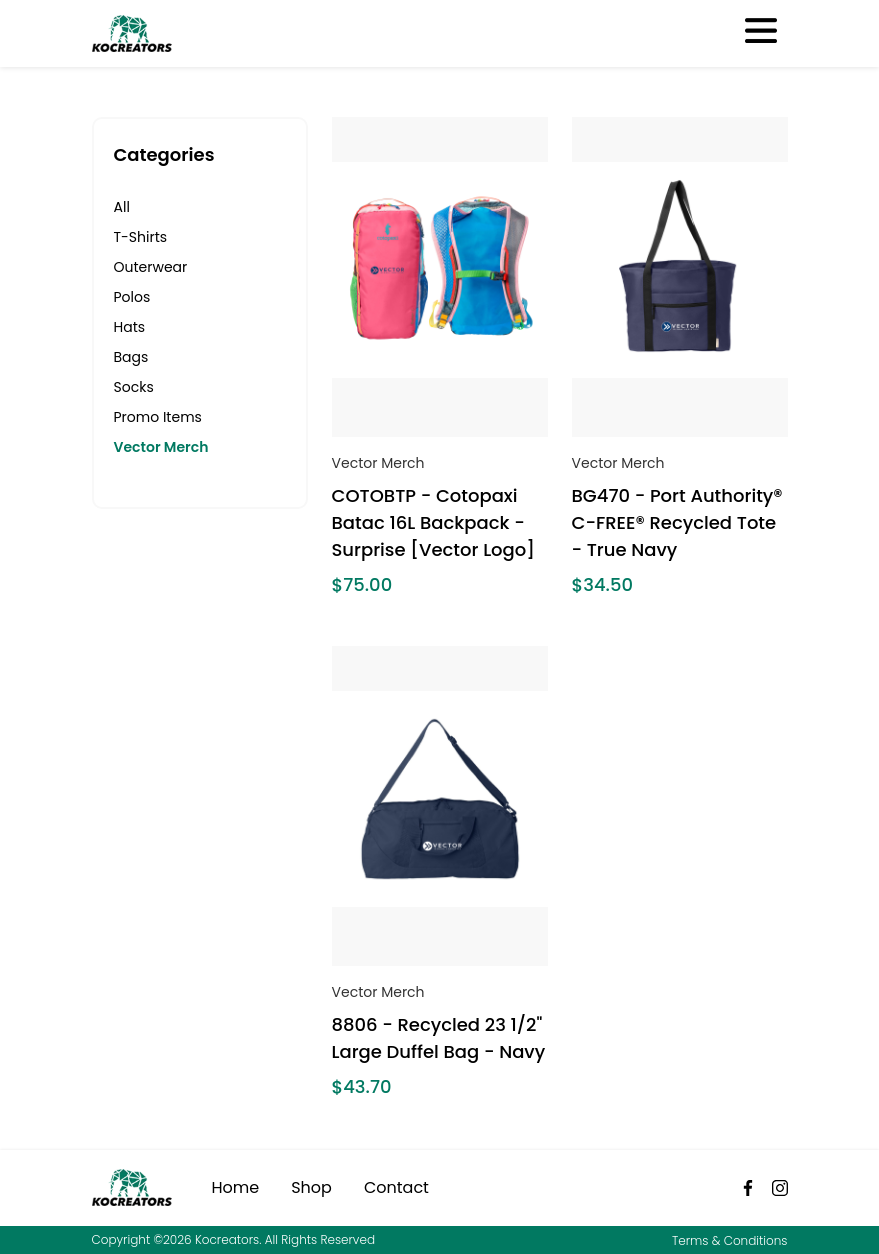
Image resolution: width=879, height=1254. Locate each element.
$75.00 (362, 584)
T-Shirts (141, 237)
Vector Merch (161, 447)
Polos (132, 297)
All (122, 207)
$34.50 (602, 584)
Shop (311, 1187)
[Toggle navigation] (760, 33)
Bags (131, 357)
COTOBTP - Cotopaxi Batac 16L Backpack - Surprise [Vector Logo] (434, 522)
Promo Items (158, 417)
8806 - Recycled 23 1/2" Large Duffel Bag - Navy (439, 1038)
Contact (396, 1187)
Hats (130, 327)
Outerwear (151, 267)
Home (236, 1187)
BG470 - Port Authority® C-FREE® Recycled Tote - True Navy (677, 522)
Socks (134, 387)
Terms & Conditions (729, 1240)
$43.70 (362, 1086)
